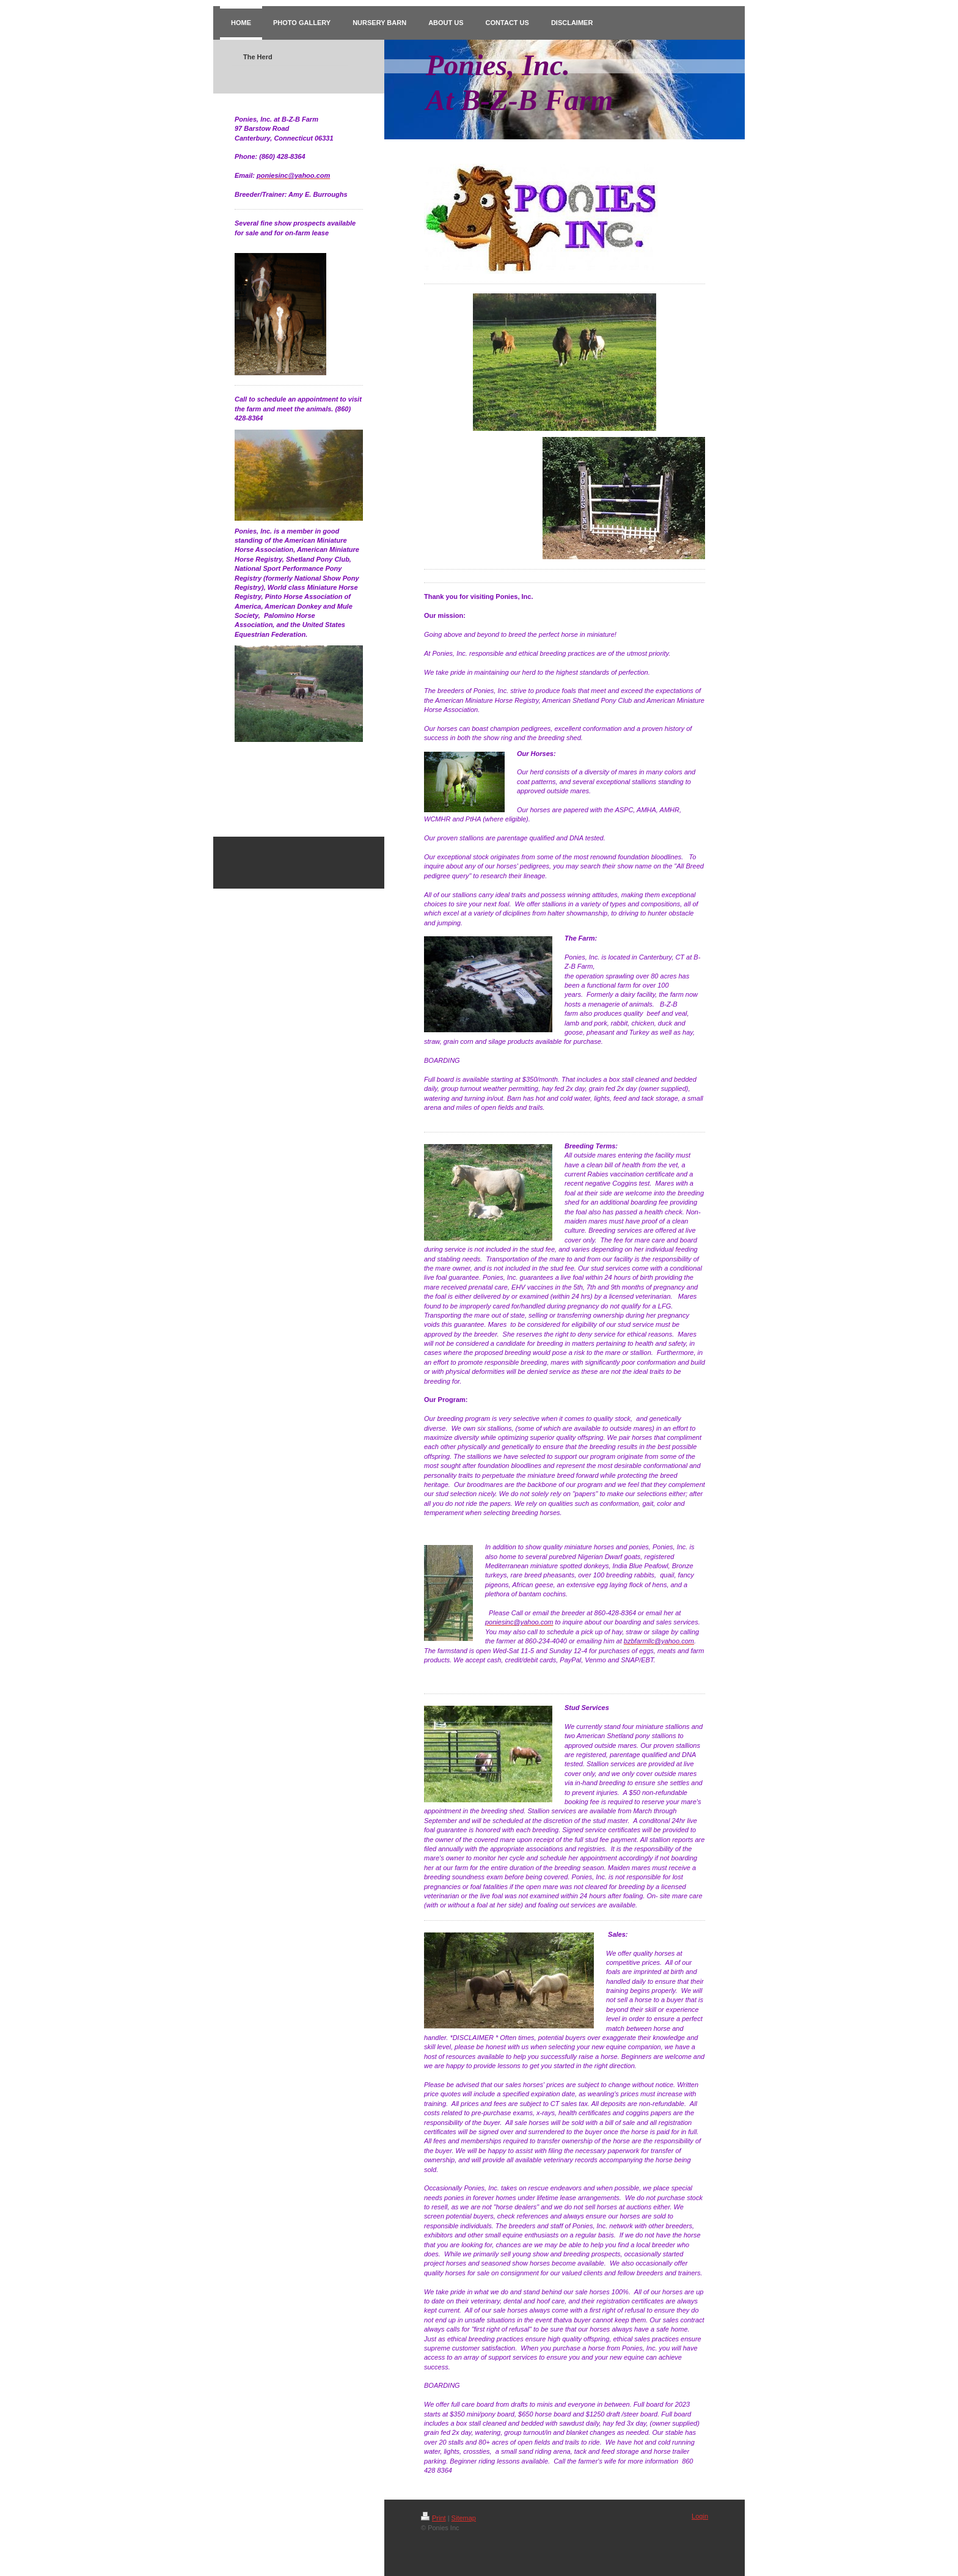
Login (700, 2516)
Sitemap (464, 2518)
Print (433, 2518)
